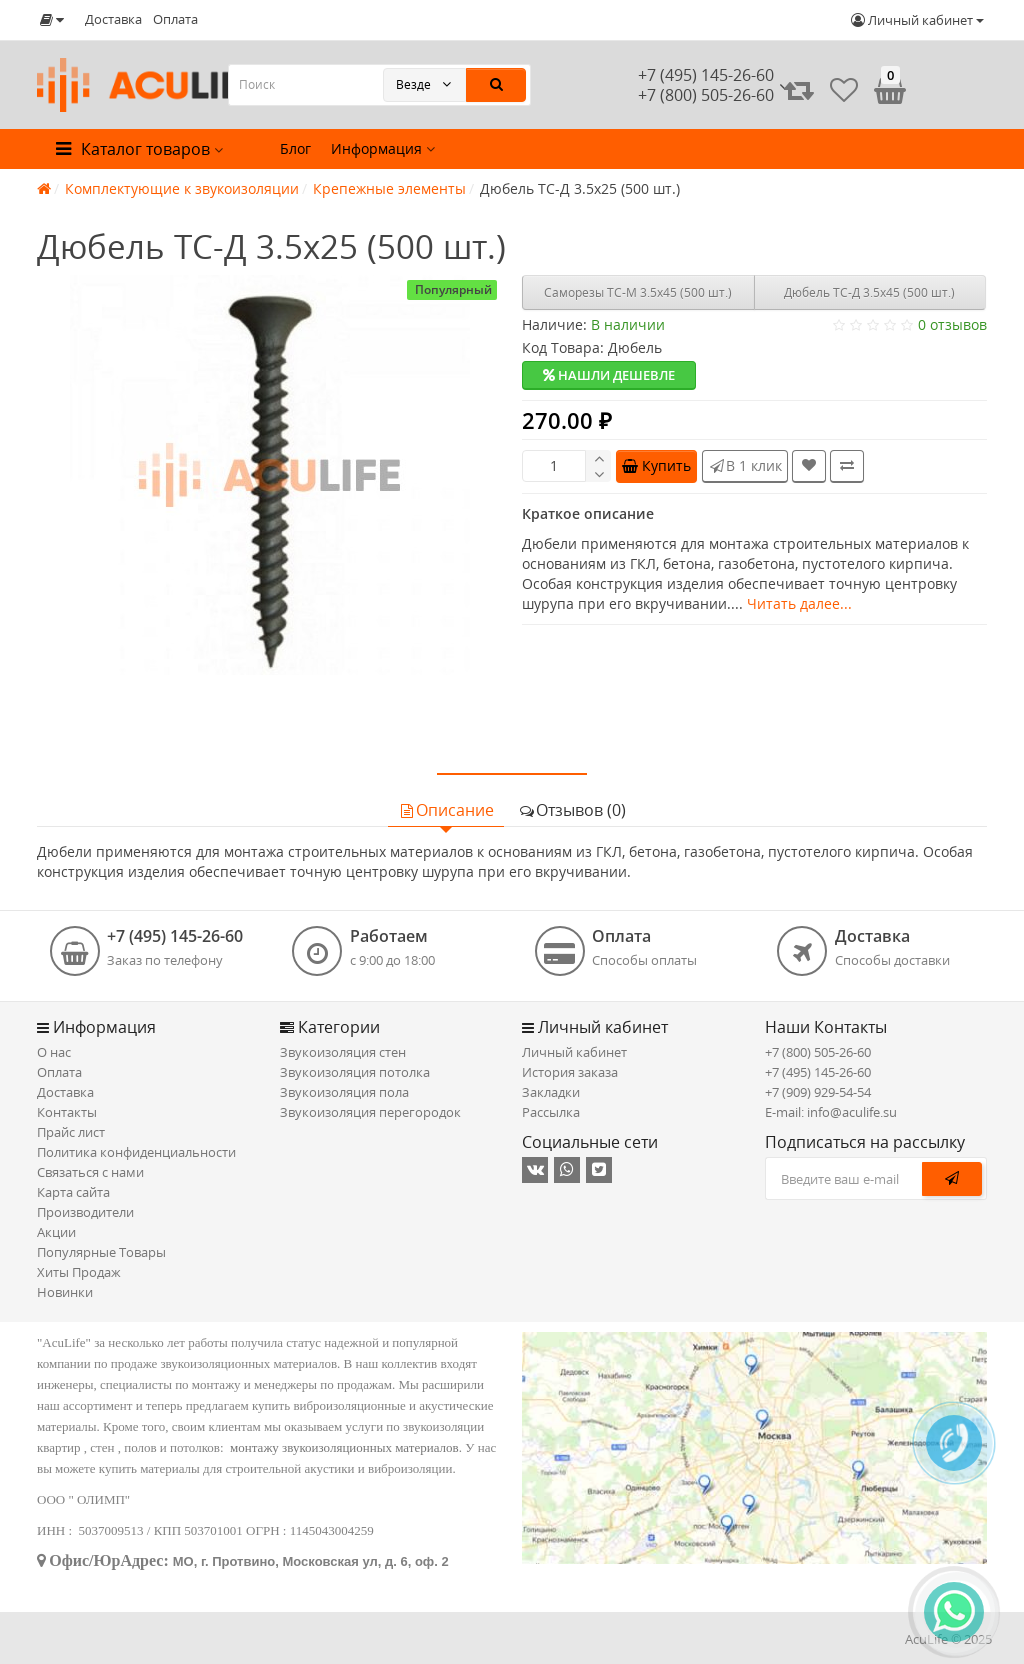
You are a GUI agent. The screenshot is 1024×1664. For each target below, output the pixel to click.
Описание (446, 810)
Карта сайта (73, 1192)
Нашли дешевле (609, 375)
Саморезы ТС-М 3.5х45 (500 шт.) (638, 292)
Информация (383, 148)
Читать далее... (799, 603)
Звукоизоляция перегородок (370, 1112)
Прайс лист (71, 1132)
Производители (85, 1212)
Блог (295, 148)
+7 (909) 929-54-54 (818, 1092)
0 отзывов (952, 324)
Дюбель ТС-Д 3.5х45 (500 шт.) (869, 292)
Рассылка (551, 1112)
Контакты (67, 1112)
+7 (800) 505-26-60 (818, 1052)
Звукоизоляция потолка (355, 1072)
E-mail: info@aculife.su (831, 1112)
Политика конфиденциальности (136, 1152)
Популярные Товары (101, 1252)
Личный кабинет (574, 1052)
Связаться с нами (90, 1172)
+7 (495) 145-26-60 (706, 75)
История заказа (570, 1072)
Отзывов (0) (572, 810)
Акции (56, 1232)
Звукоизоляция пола (344, 1092)
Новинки (65, 1292)
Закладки (551, 1092)
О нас (54, 1052)
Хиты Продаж (79, 1272)
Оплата (175, 19)
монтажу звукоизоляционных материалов (344, 1447)
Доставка (113, 19)
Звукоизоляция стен (343, 1052)
